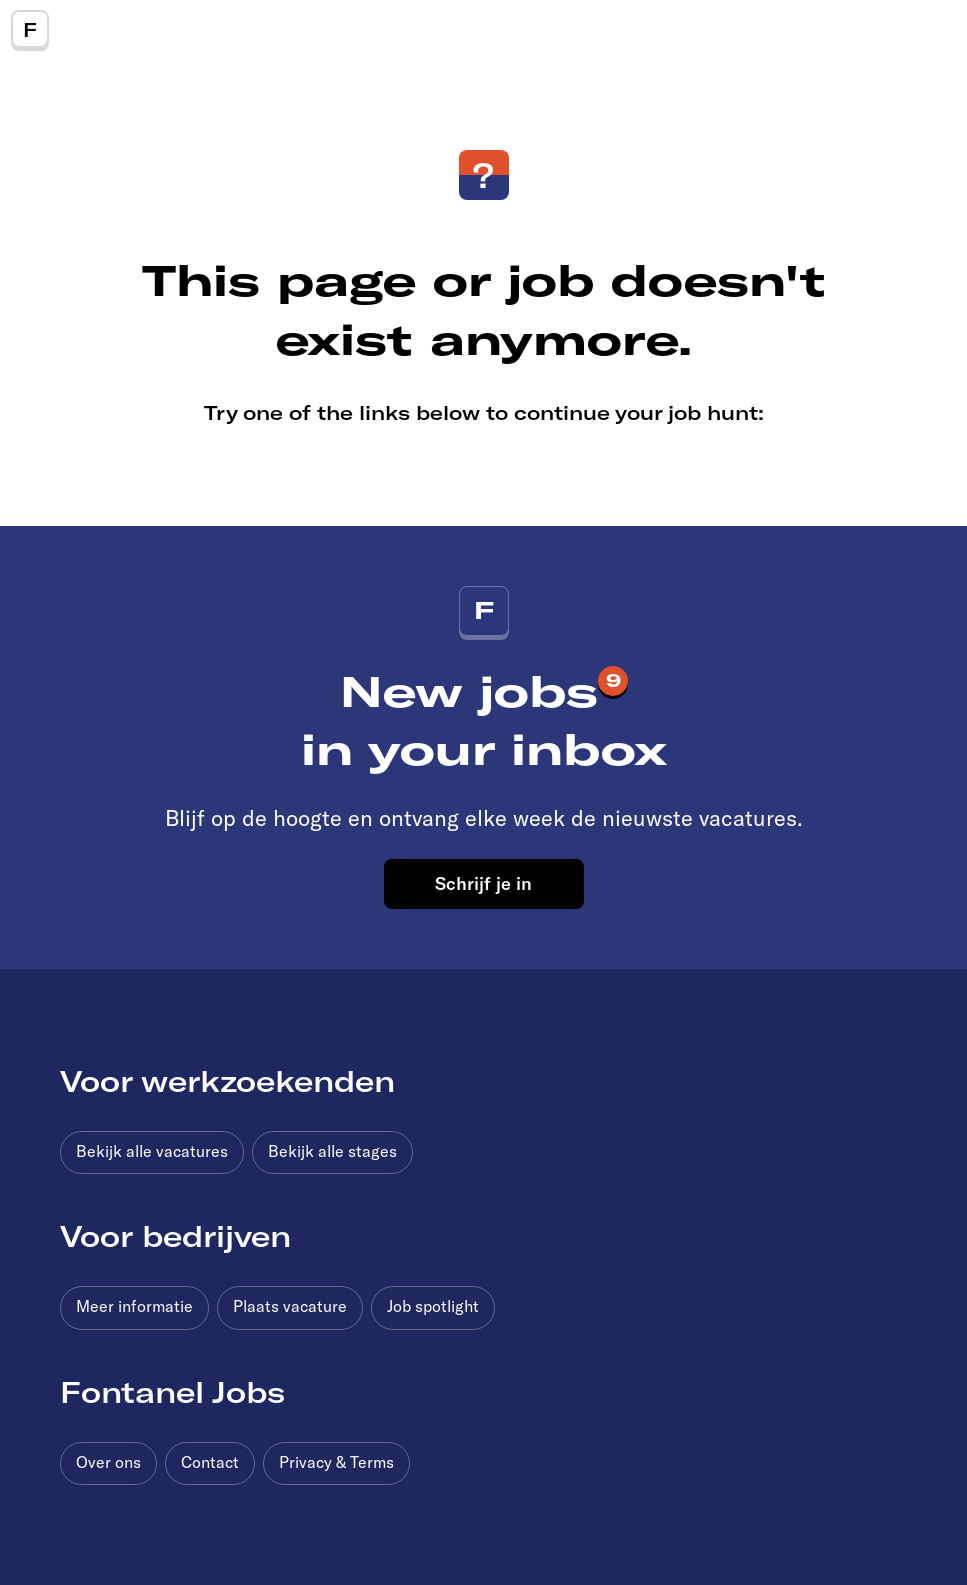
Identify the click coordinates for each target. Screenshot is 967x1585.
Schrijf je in (483, 883)
